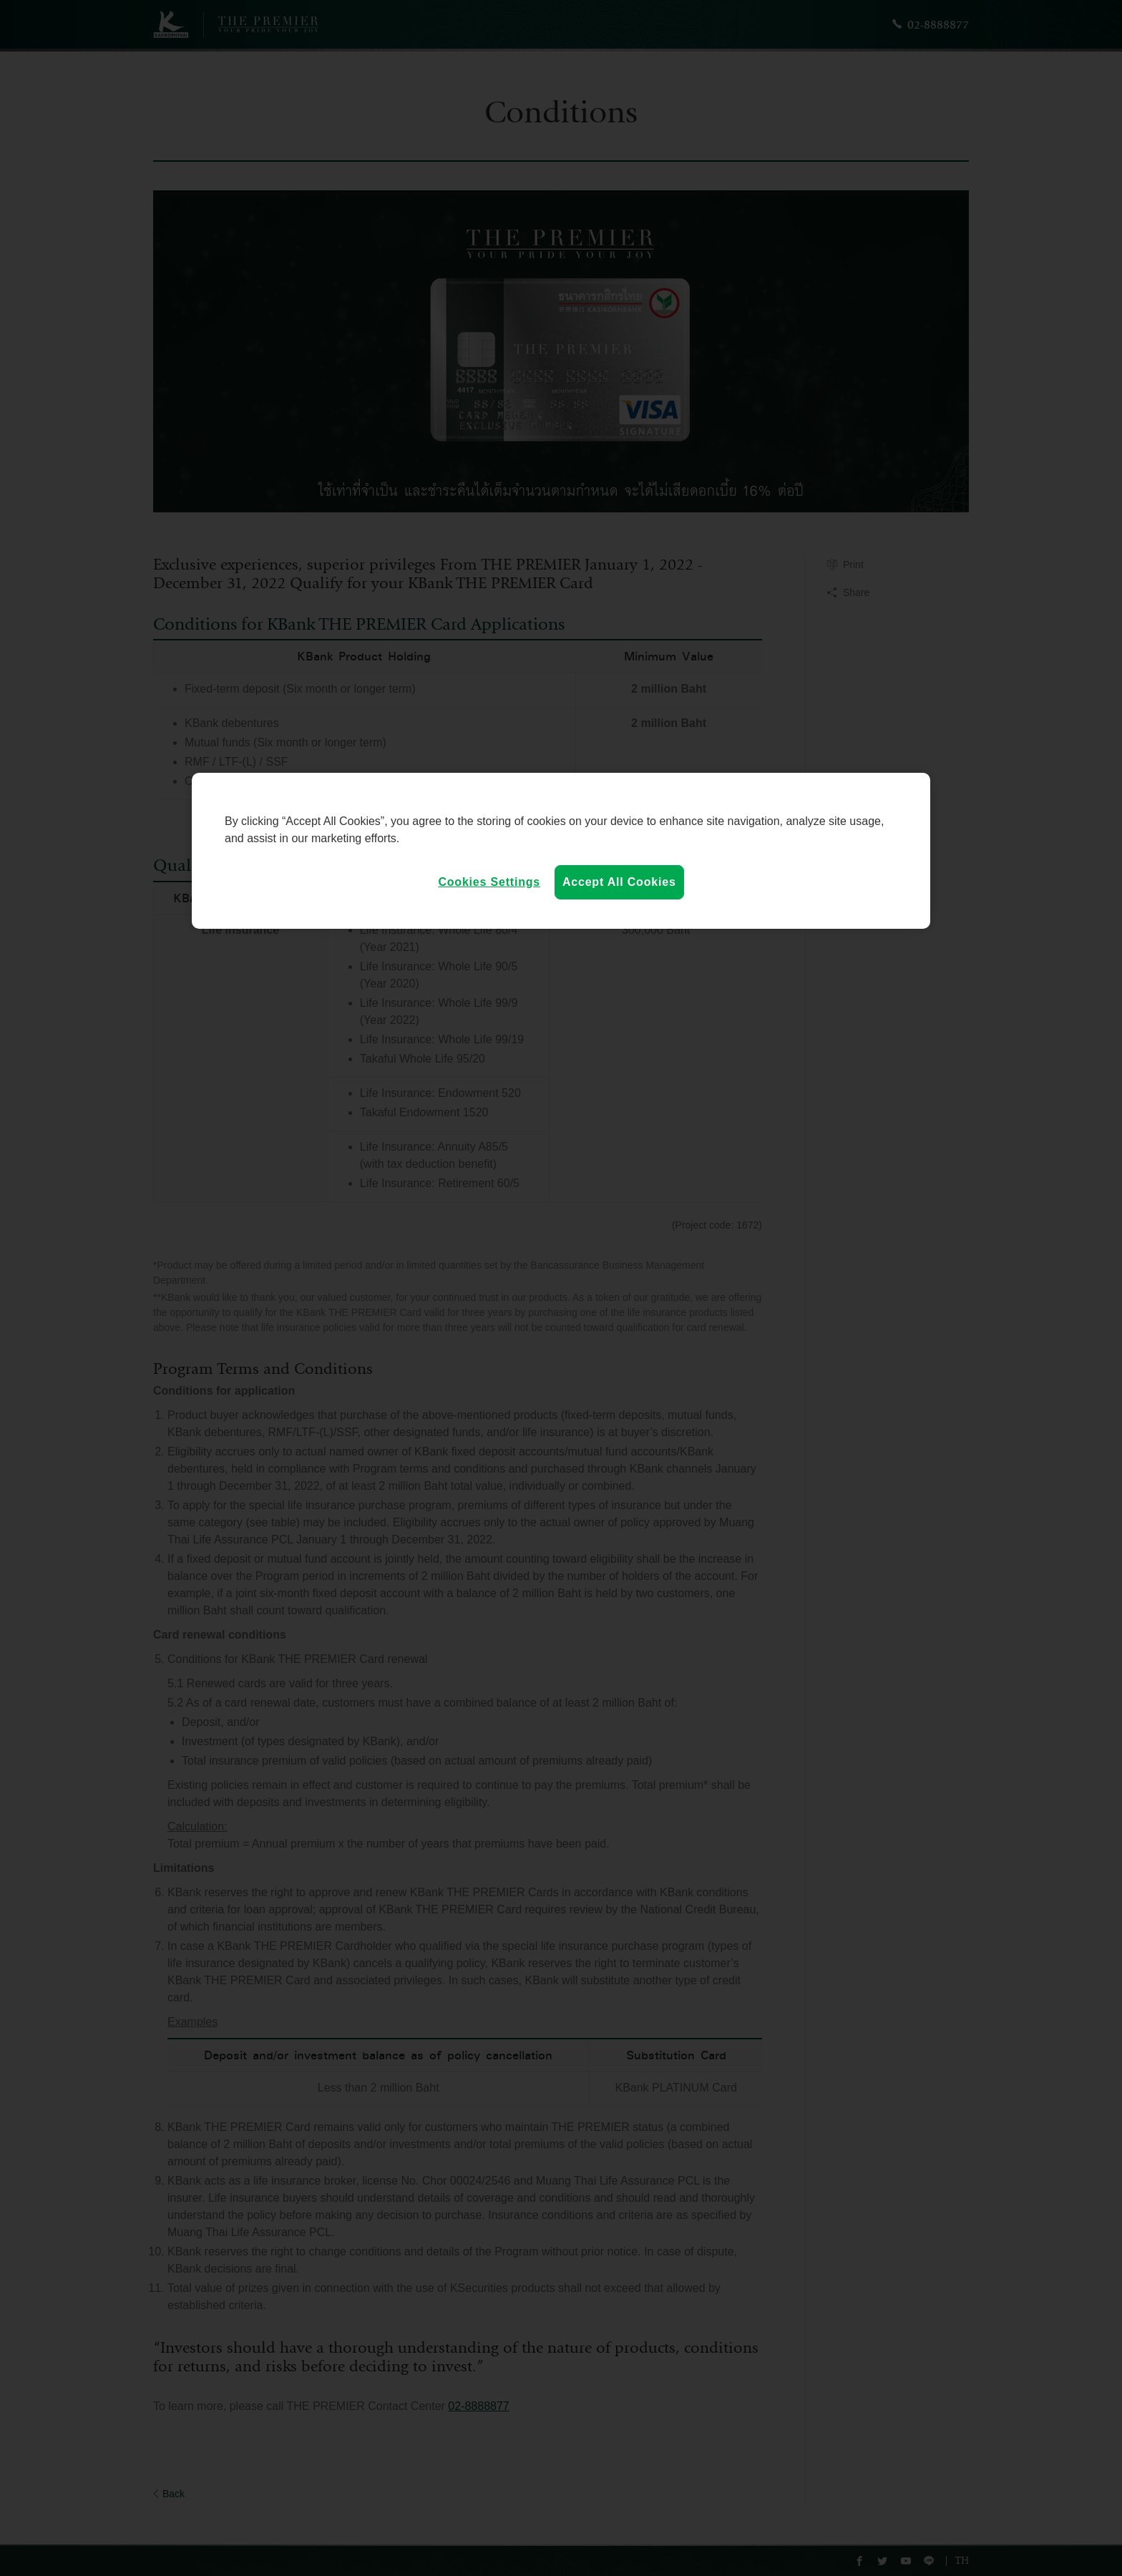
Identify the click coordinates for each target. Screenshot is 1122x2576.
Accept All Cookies (619, 882)
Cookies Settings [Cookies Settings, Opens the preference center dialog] (489, 882)
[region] (561, 851)
